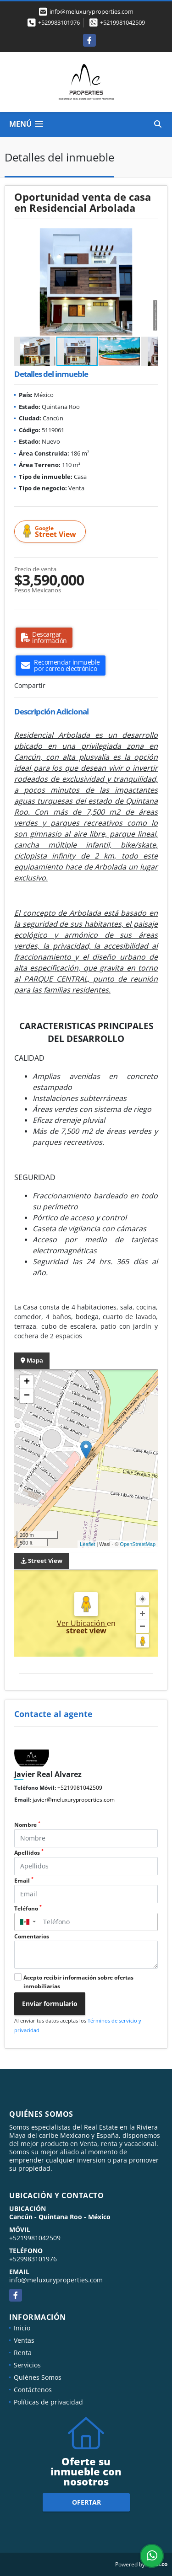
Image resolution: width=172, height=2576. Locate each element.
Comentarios (31, 1936)
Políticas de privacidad (48, 2402)
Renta (23, 2352)
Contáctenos (33, 2389)
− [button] (27, 1396)
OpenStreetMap (137, 1544)
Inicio (22, 2328)
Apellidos (29, 1853)
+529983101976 (59, 22)
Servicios (27, 2365)
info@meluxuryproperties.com (56, 2279)
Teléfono (28, 1908)
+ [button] (27, 1382)
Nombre (27, 1825)
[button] (149, 236)
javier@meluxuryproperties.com (74, 1799)
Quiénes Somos (37, 2377)
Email (23, 1880)
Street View (51, 531)
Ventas (24, 2340)
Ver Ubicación (82, 1623)
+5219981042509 (122, 22)
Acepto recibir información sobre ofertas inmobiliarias (78, 1982)
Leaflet (87, 1544)
